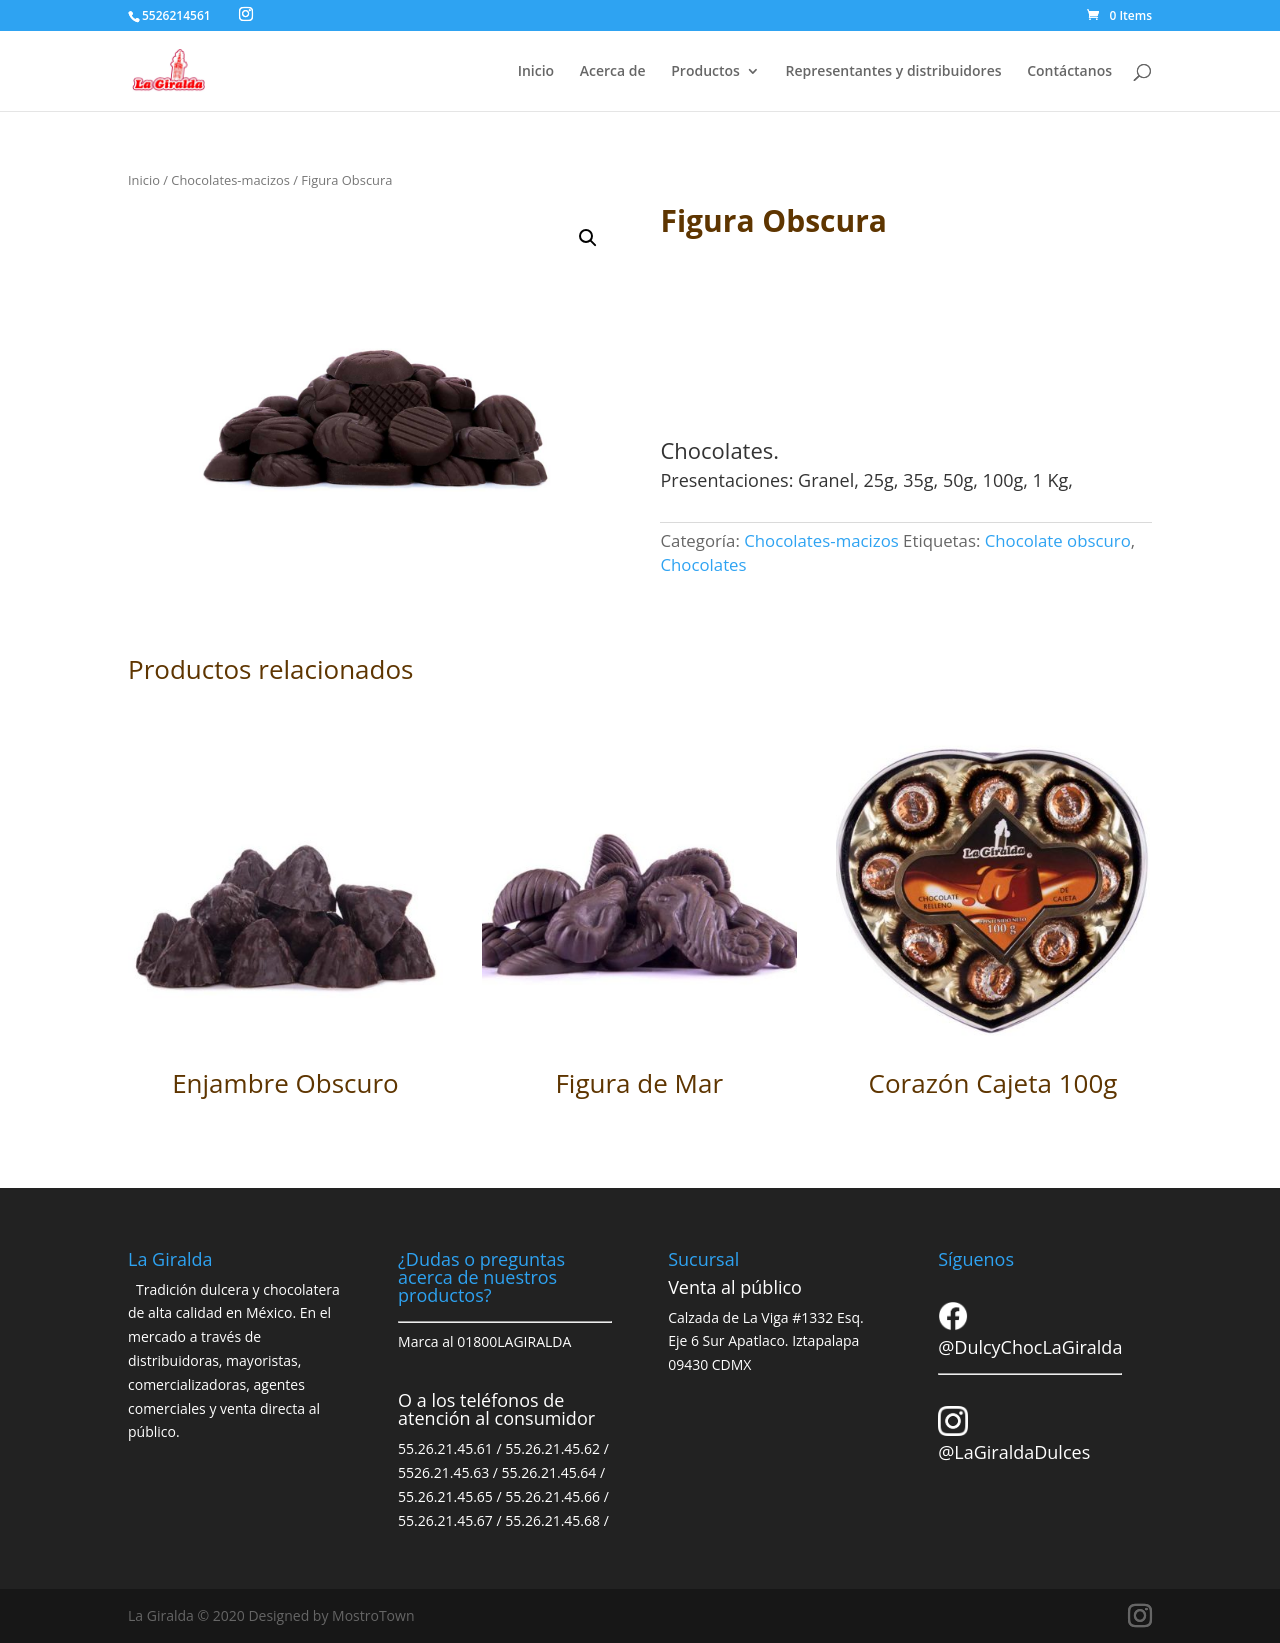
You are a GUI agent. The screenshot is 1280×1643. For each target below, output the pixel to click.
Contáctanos (1069, 72)
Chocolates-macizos (230, 180)
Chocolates (703, 564)
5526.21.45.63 (443, 1472)
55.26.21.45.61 (445, 1448)
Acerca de (613, 72)
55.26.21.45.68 (552, 1520)
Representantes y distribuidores (894, 72)
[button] (588, 238)
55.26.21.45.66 (552, 1496)
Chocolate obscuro (1058, 540)
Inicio (536, 72)
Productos (705, 72)
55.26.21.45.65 (445, 1496)
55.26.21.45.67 (445, 1520)
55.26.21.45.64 (549, 1472)
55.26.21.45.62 (552, 1448)
